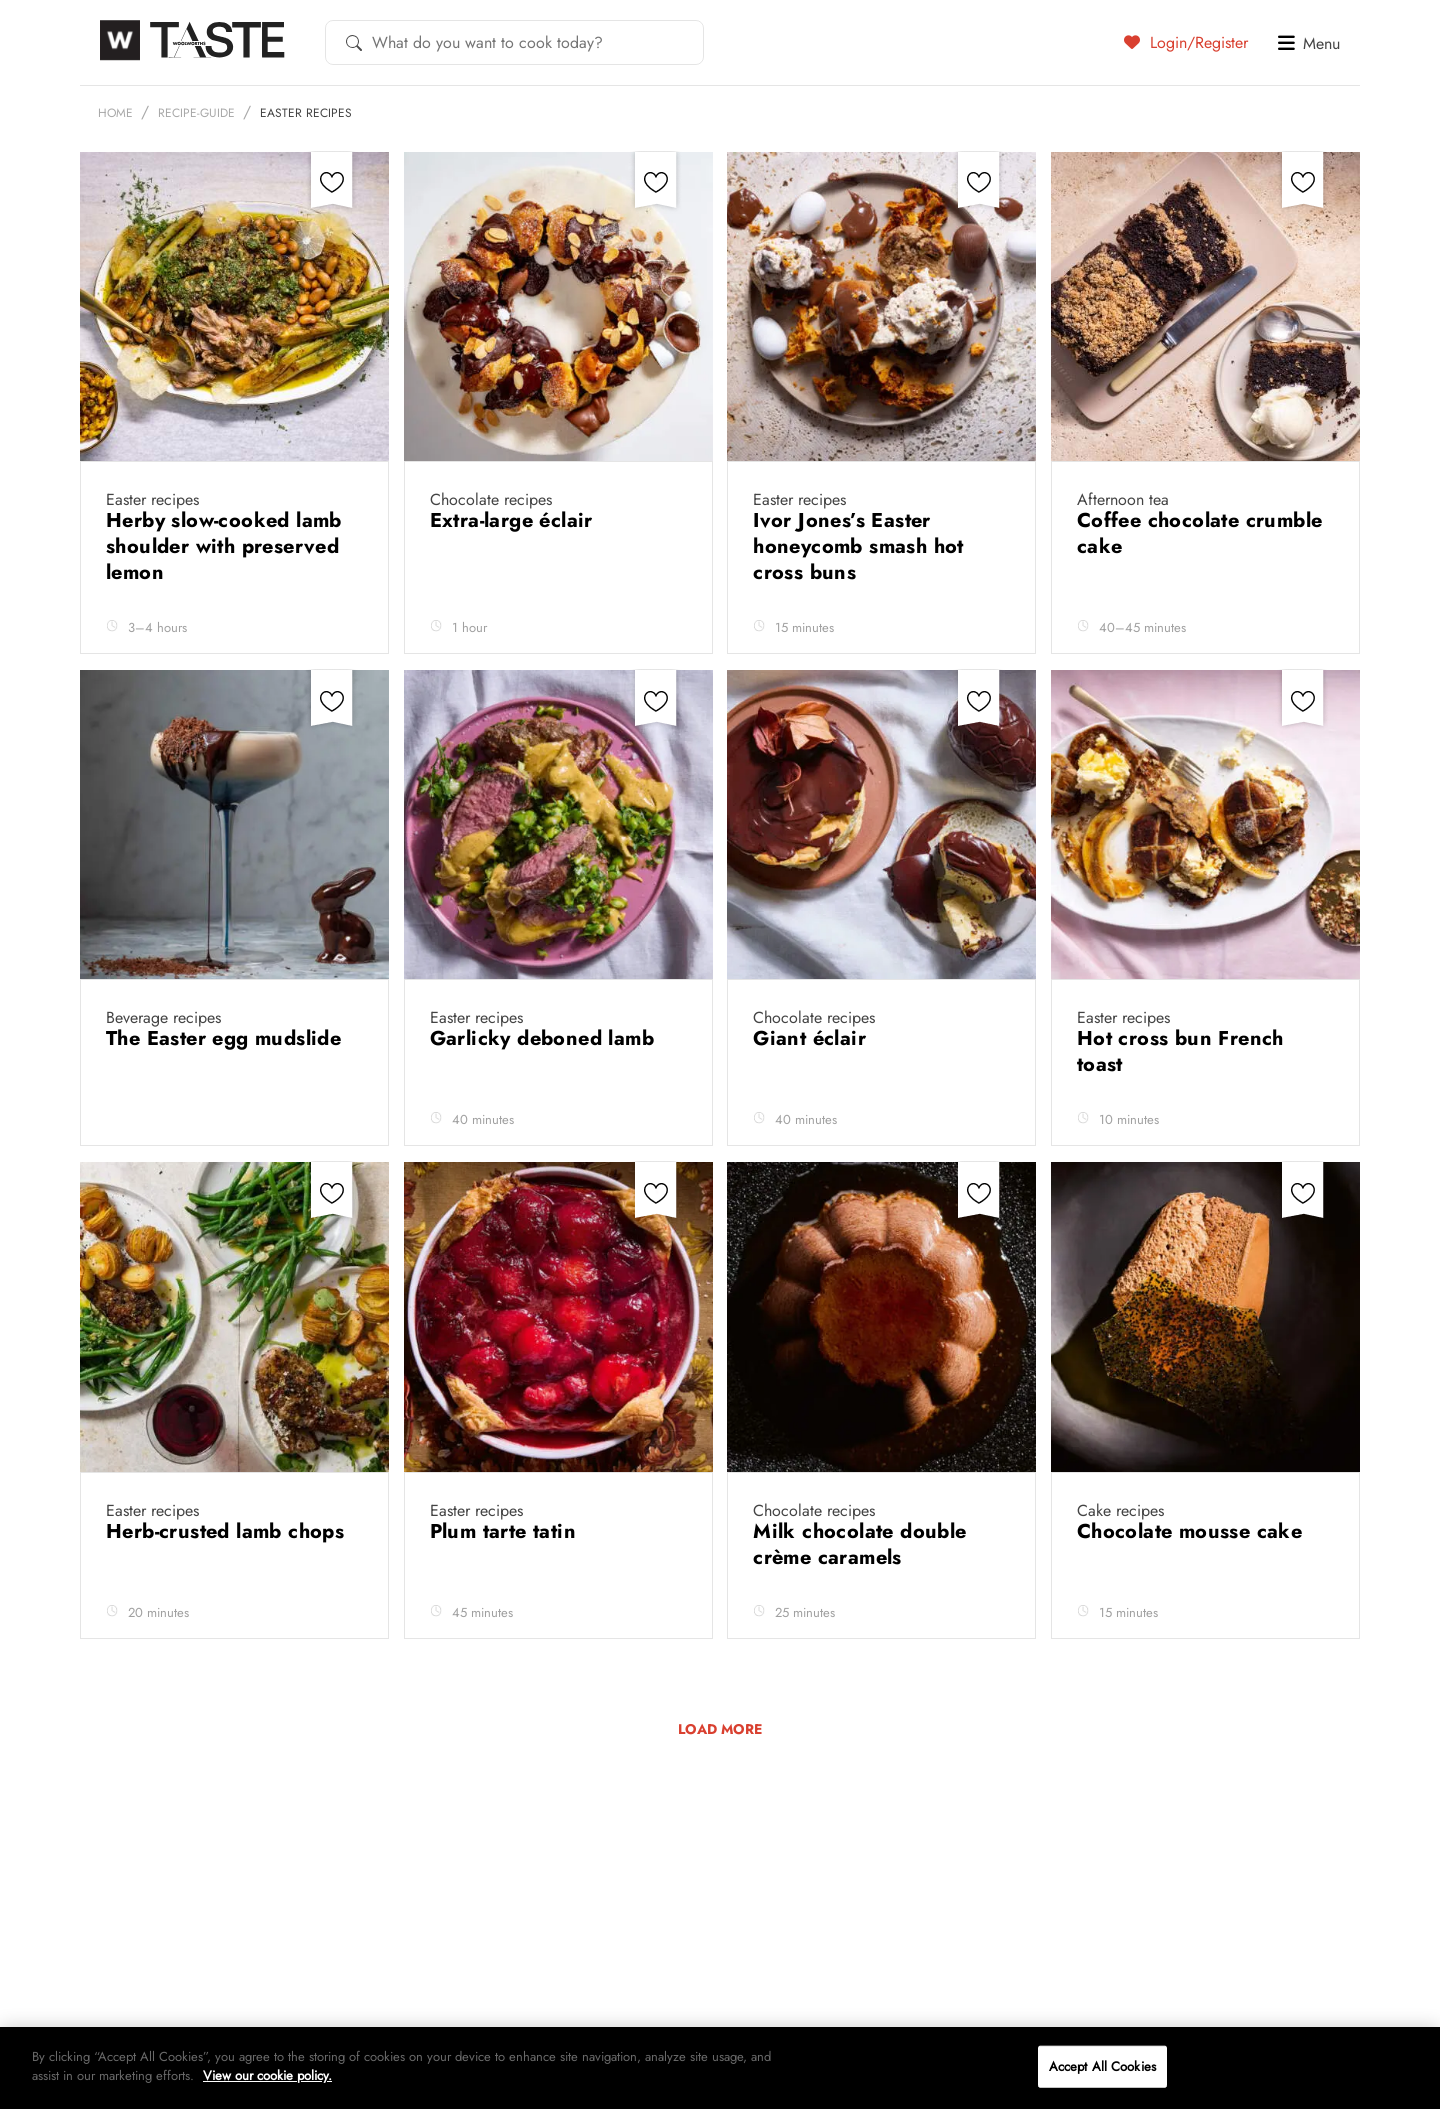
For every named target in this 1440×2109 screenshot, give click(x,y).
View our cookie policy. (267, 2075)
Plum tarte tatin (506, 1531)
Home (115, 113)
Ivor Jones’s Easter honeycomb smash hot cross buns (858, 546)
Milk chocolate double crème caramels (859, 1544)
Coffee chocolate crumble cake (1200, 533)
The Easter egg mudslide (227, 1038)
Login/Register (1186, 42)
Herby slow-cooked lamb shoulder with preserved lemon (224, 546)
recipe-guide (196, 113)
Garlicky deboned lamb (545, 1038)
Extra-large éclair (515, 520)
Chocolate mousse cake (1193, 1531)
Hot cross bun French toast (1180, 1051)
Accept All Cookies (1102, 2066)
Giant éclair (812, 1038)
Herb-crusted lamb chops (228, 1531)
